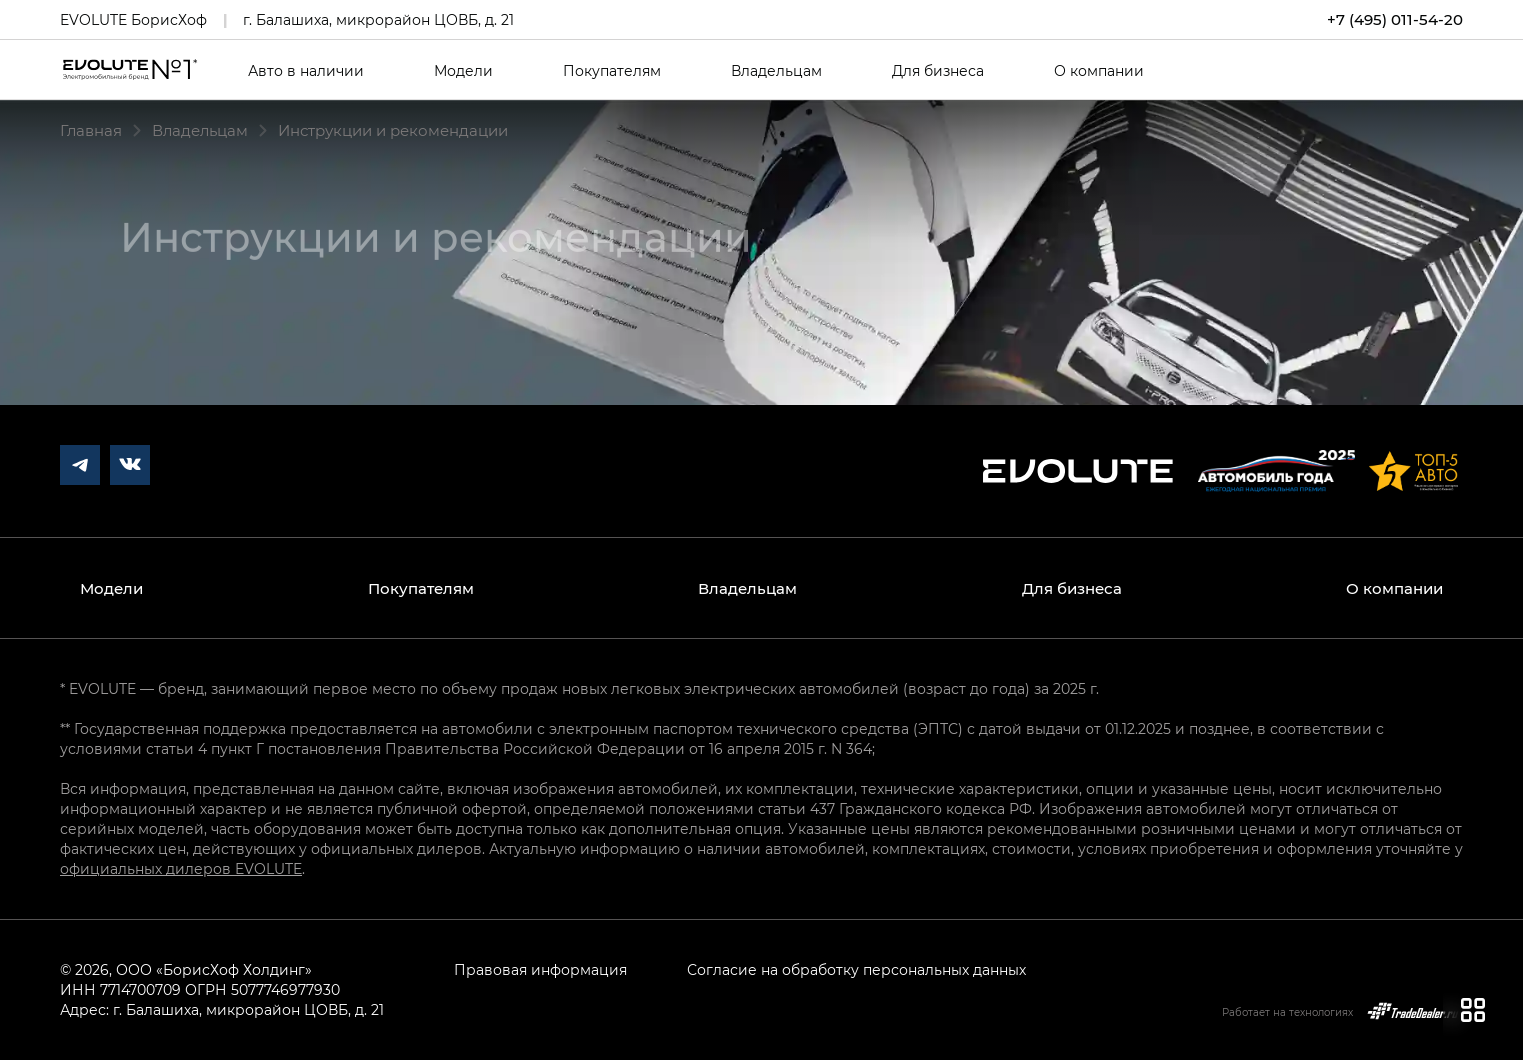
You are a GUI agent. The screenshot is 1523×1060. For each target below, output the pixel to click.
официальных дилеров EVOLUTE (181, 868)
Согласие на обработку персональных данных (856, 969)
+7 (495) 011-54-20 (1395, 19)
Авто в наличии (306, 71)
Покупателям (612, 71)
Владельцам (776, 71)
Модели (463, 71)
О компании (1099, 71)
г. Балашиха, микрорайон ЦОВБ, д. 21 (378, 19)
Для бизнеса (938, 71)
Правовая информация (540, 969)
